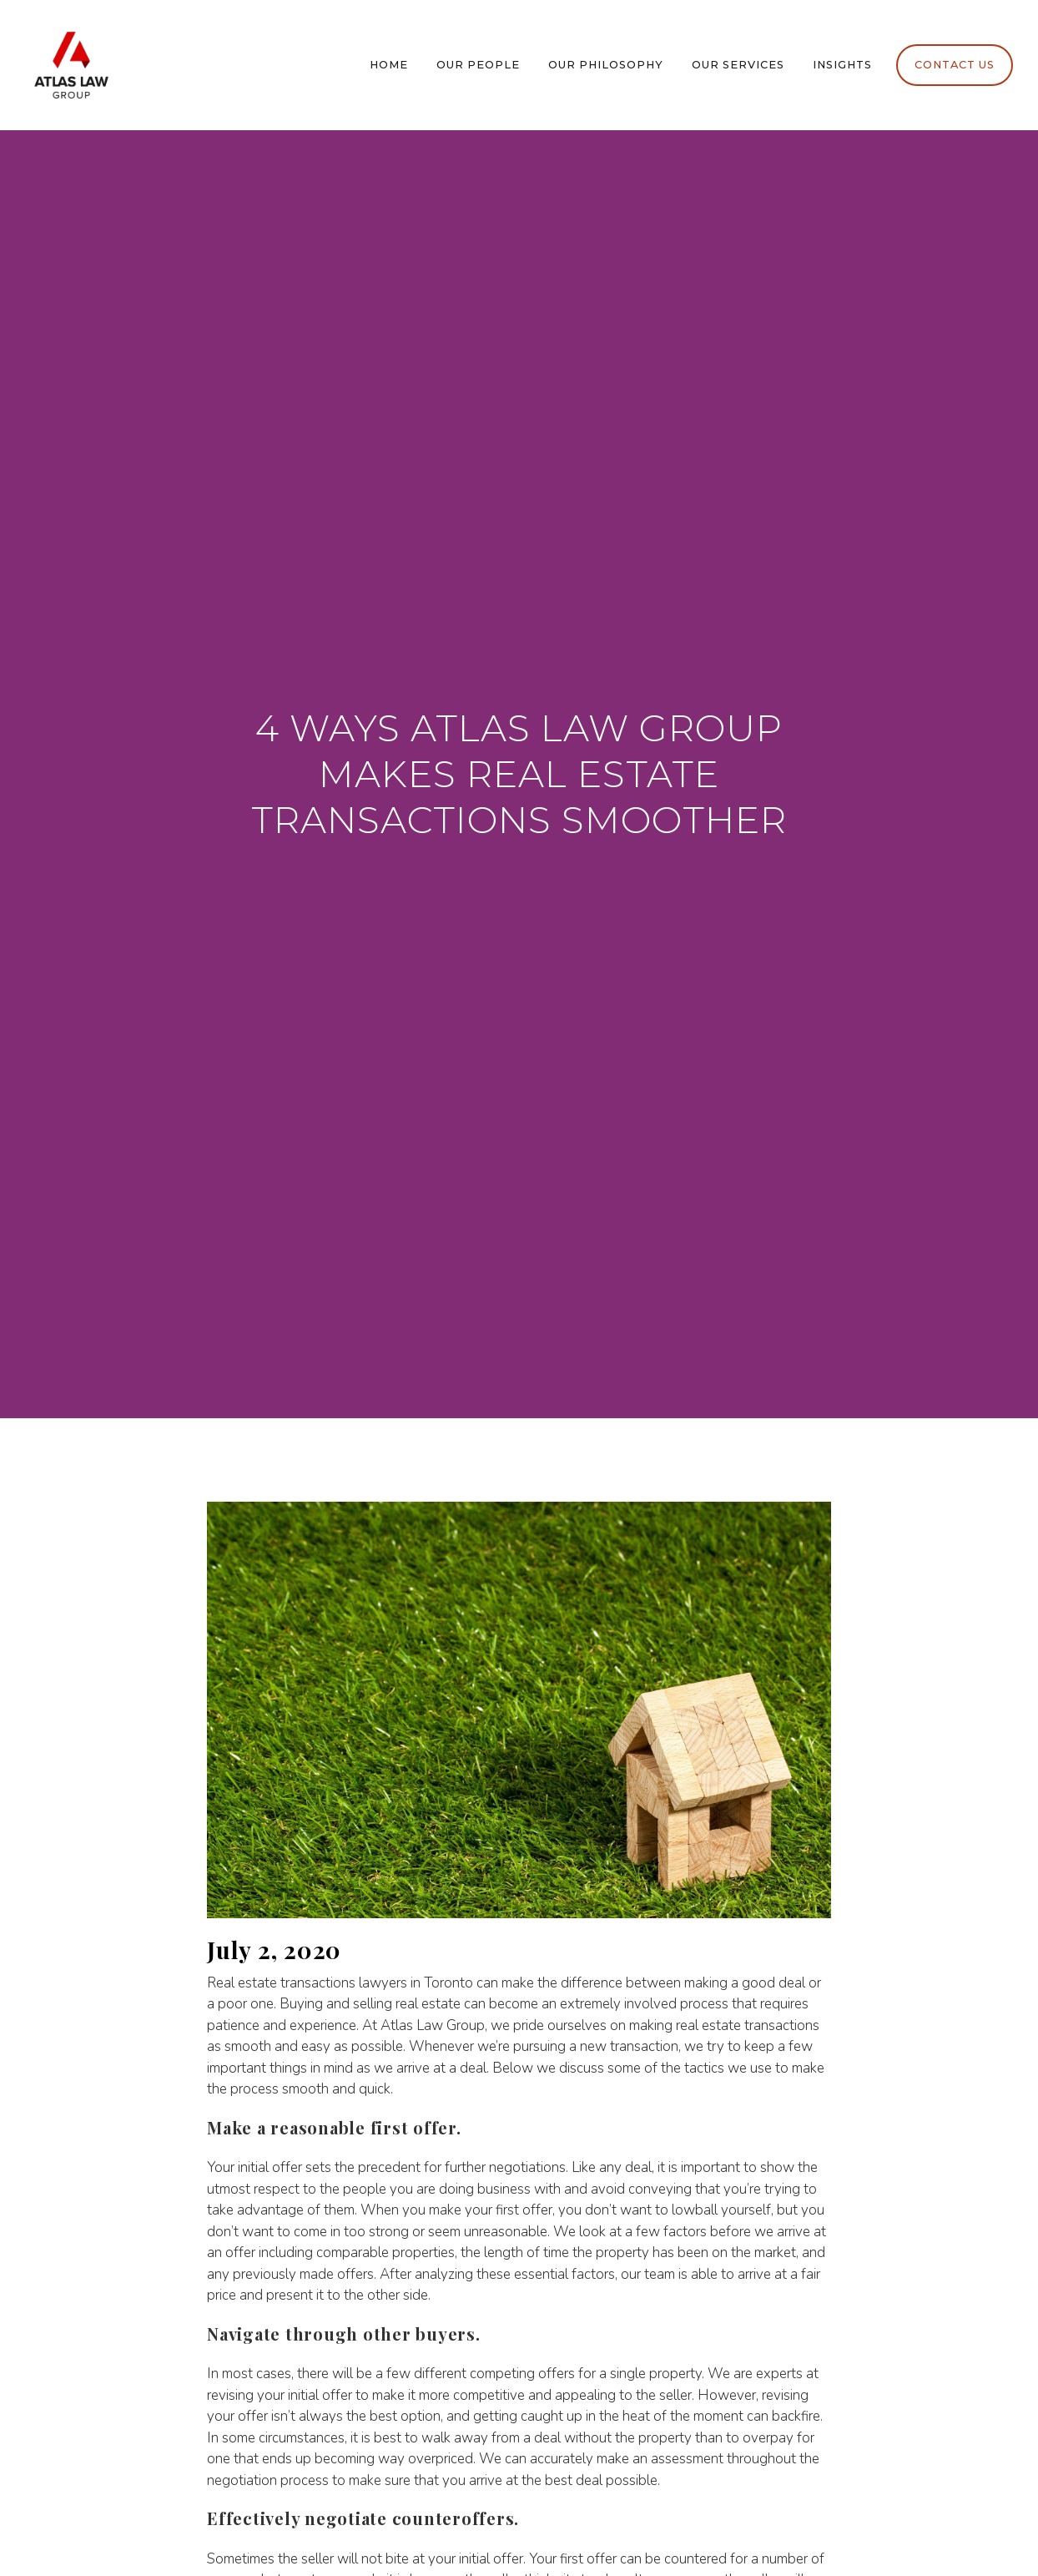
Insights (842, 64)
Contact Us (955, 64)
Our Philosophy (605, 64)
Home (389, 64)
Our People (478, 64)
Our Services (738, 64)
